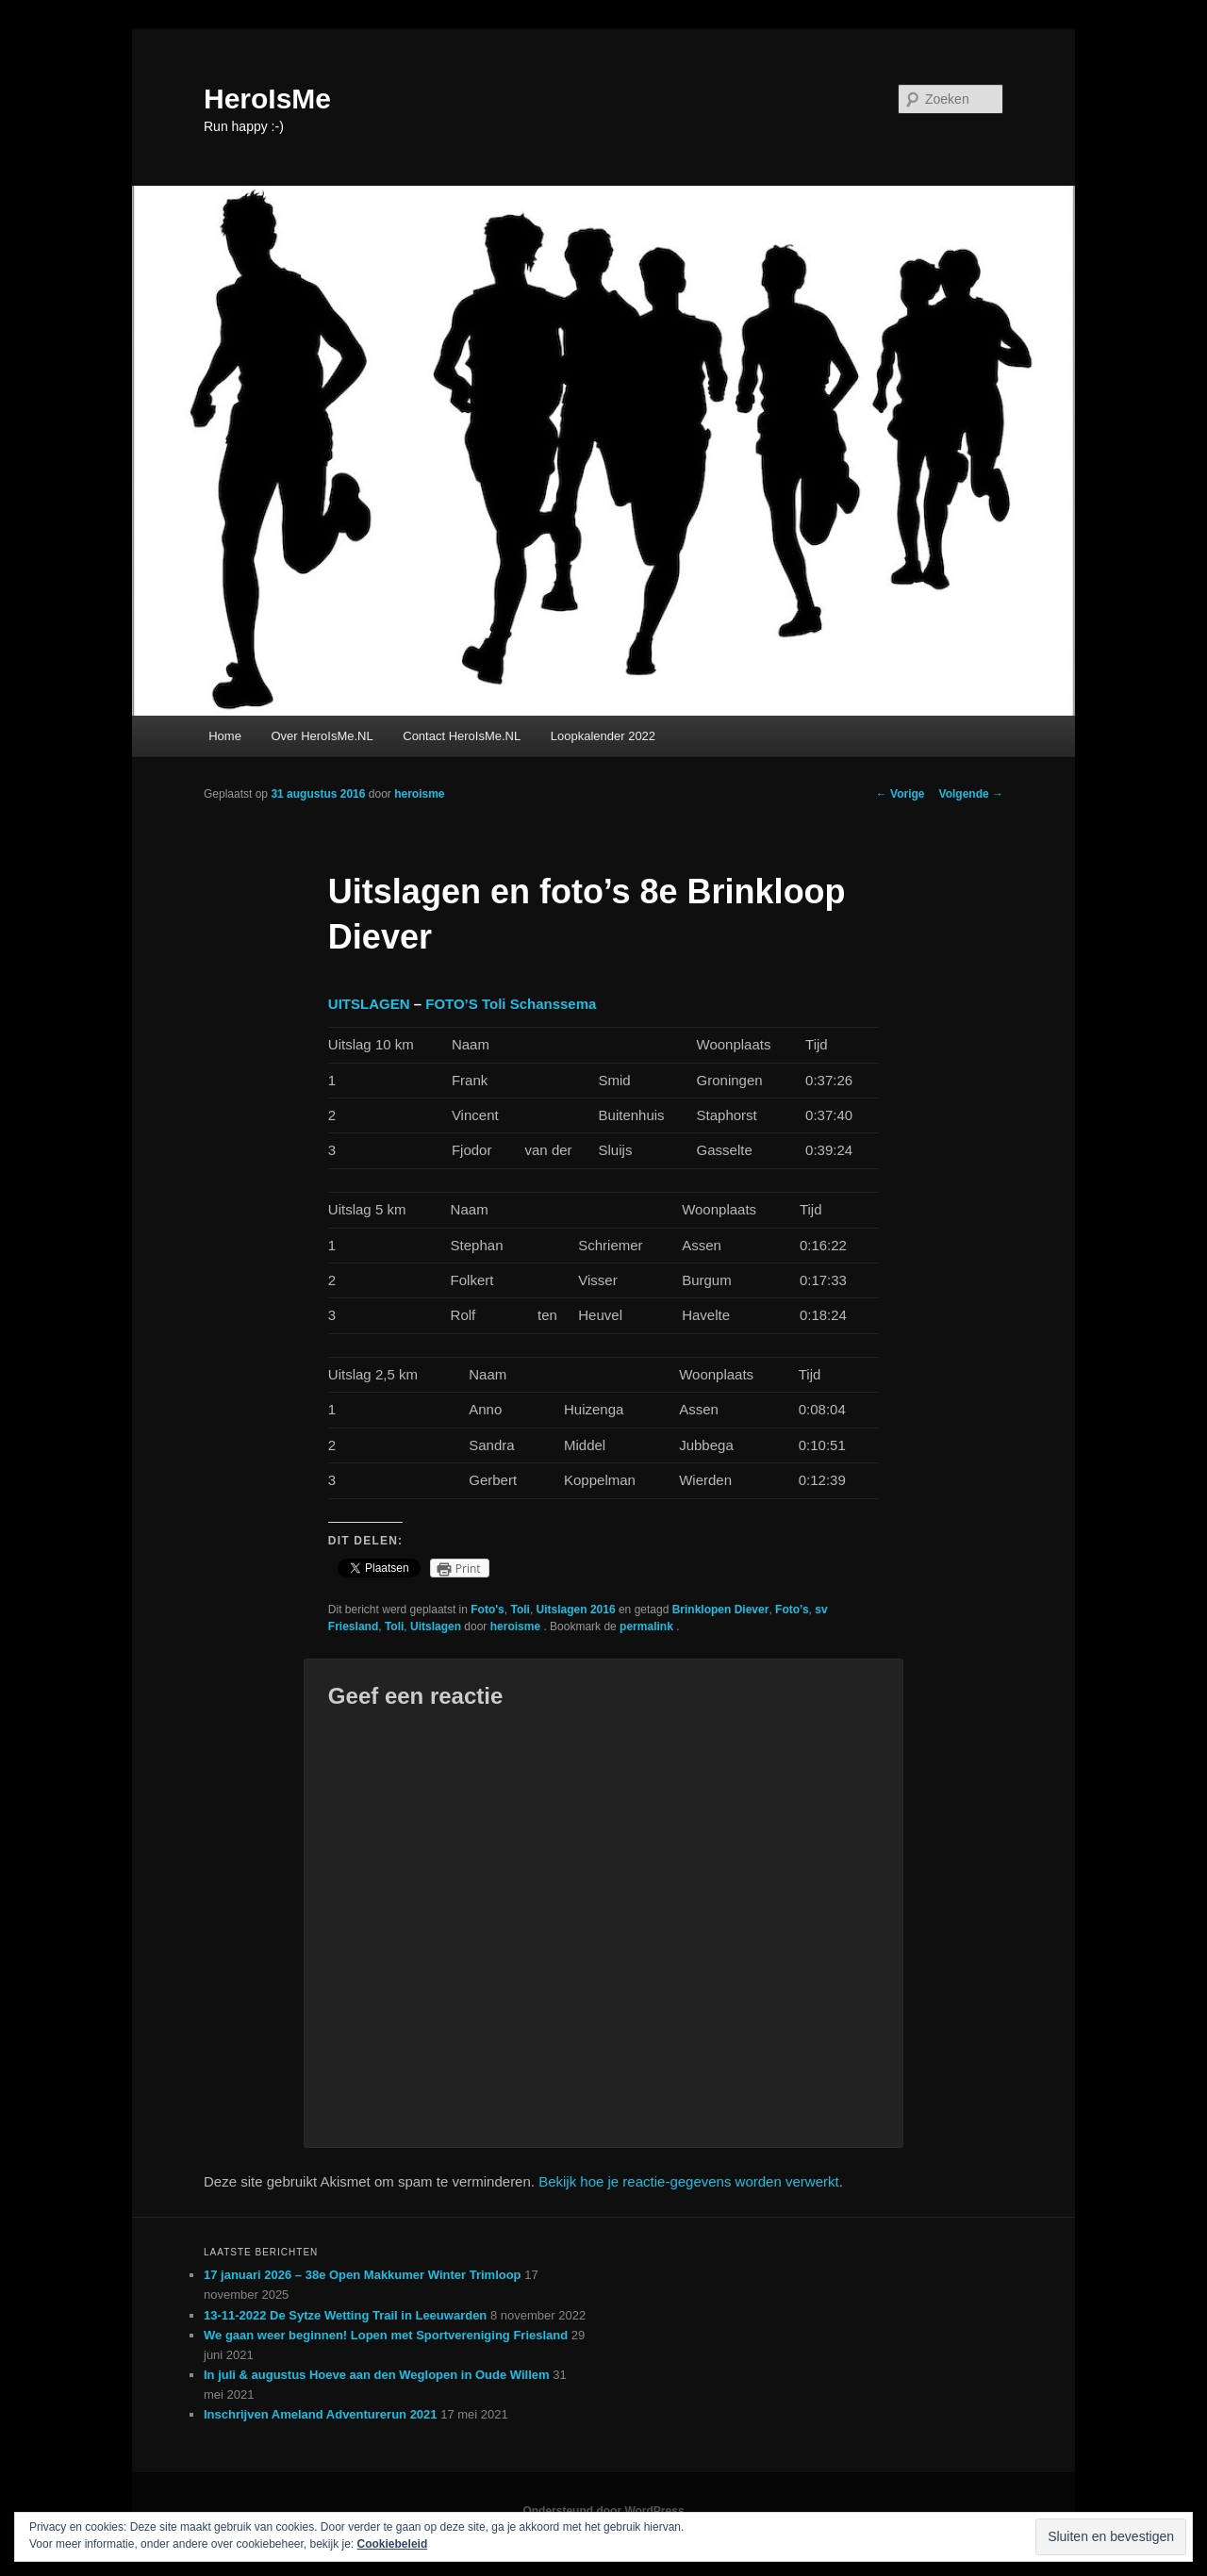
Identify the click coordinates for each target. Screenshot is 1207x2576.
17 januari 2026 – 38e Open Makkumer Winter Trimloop (362, 2275)
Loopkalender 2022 (603, 736)
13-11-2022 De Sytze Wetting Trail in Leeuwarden (345, 2315)
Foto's (487, 1609)
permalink (648, 1626)
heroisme (419, 794)
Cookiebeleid (392, 2544)
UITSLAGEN (369, 1004)
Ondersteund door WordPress (603, 2511)
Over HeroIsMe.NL (321, 736)
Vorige (900, 794)
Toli (519, 1609)
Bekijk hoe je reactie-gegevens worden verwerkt (688, 2181)
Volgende (971, 794)
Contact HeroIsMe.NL (462, 736)
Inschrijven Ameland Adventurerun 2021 (321, 2414)
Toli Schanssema (539, 1004)
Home (224, 736)
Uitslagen (435, 1626)
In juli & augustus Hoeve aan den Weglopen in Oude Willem (377, 2375)
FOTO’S (451, 1004)
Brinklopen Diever (720, 1609)
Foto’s (792, 1609)
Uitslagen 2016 (576, 1609)
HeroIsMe (267, 98)
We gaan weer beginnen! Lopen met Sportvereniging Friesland (386, 2335)
